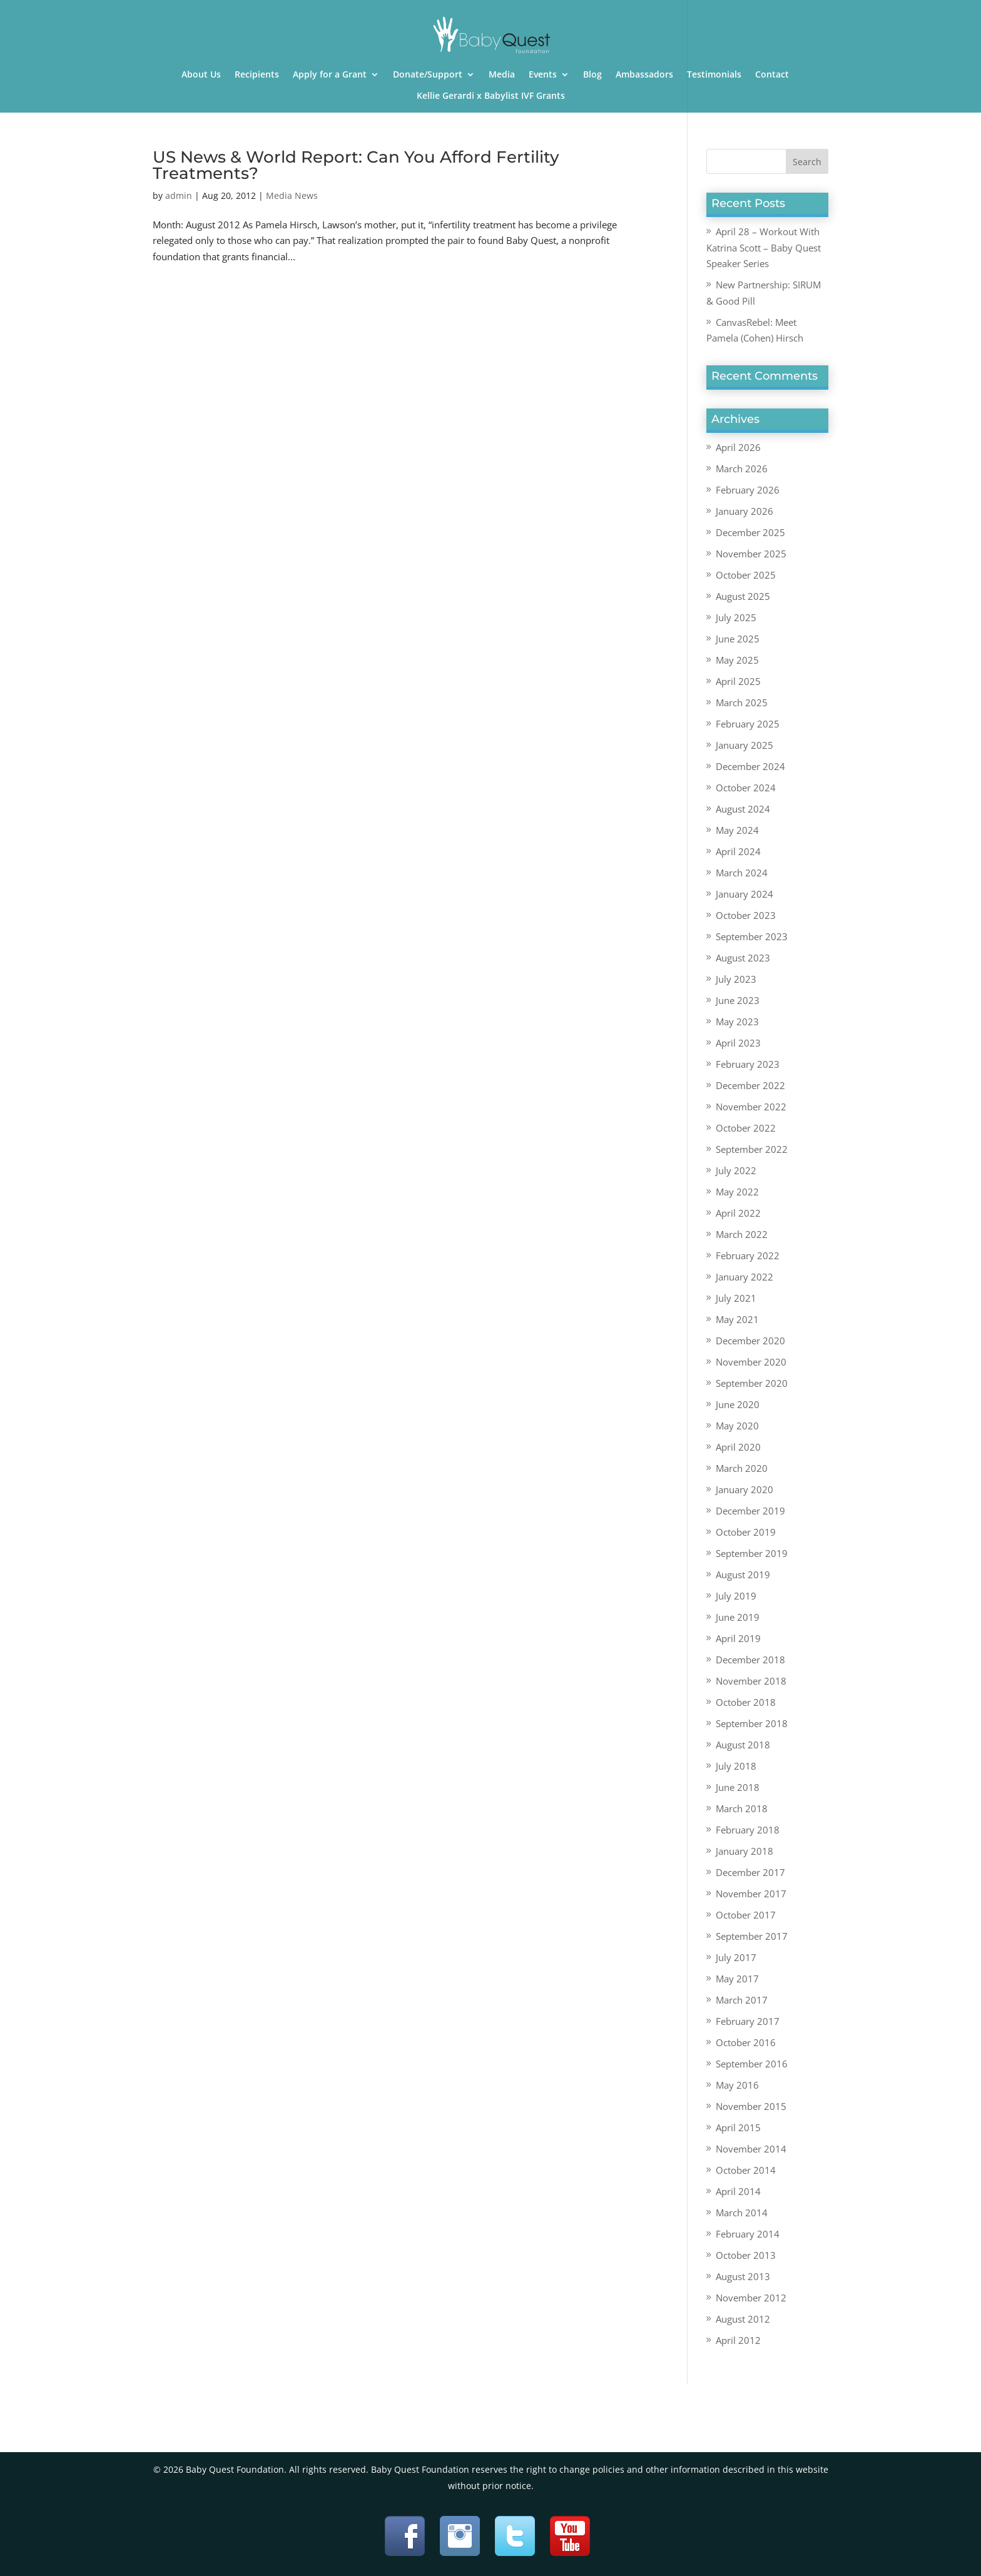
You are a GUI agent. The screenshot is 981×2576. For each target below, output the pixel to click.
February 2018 (748, 1829)
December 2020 (750, 1340)
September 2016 (752, 2063)
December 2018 (750, 1659)
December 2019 (750, 1510)
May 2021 (737, 1319)
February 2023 (748, 1064)
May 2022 (737, 1191)
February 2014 (748, 2234)
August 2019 (743, 1574)
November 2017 (751, 1893)
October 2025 (746, 575)
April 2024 (738, 851)
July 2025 (736, 617)
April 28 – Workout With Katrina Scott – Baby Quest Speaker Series (763, 247)
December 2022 (750, 1085)
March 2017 (742, 2000)
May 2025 (737, 660)
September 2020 (752, 1383)
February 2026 (748, 490)
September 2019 (752, 1553)
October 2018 (746, 1702)
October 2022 (746, 1128)
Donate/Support (427, 75)
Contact (772, 75)
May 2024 (737, 830)
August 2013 (743, 2276)
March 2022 (742, 1234)
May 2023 (737, 1021)
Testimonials (714, 75)
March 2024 (742, 872)
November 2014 (751, 2148)
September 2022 (752, 1149)
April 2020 (738, 1447)
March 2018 (742, 1808)
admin (178, 195)
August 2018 (743, 1744)
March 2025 (742, 702)
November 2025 (751, 553)
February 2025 (748, 724)
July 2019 (736, 1596)
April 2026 (738, 447)
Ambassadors (644, 75)
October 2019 (746, 1532)
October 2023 (746, 915)
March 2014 (742, 2212)
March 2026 (742, 468)
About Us (201, 75)
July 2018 (736, 1766)
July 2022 (736, 1170)
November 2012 (751, 2297)
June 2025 (738, 638)
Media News (292, 195)
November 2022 (751, 1106)
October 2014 (746, 2170)
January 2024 (744, 894)
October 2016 (746, 2042)
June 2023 (738, 1000)
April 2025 (738, 681)
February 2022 (748, 1255)
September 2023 (752, 936)
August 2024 (743, 809)
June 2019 (738, 1617)
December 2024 (750, 766)
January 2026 (744, 511)
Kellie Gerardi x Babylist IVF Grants (491, 96)
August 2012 (743, 2319)
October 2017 (746, 1915)
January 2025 (744, 745)
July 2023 (736, 979)
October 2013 (746, 2255)
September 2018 (752, 1723)
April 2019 (738, 1638)
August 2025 (743, 596)
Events (543, 75)
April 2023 (738, 1043)
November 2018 (751, 1681)
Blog (592, 75)
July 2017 (736, 1957)
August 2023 (743, 957)
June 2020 (738, 1404)
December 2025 (750, 532)
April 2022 (738, 1213)
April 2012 (738, 2340)
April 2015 (738, 2127)
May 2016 (737, 2085)
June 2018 (738, 1787)
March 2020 (742, 1468)
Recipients (257, 75)
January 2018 (744, 1851)
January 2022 (744, 1276)
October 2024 (746, 787)
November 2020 (751, 1362)
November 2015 (751, 2106)
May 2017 (737, 1978)
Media (502, 75)
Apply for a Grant (330, 75)
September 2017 (752, 1936)
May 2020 (737, 1425)
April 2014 (738, 2191)
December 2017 (750, 1872)
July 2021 (736, 1298)
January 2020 (744, 1489)
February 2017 (748, 2021)
